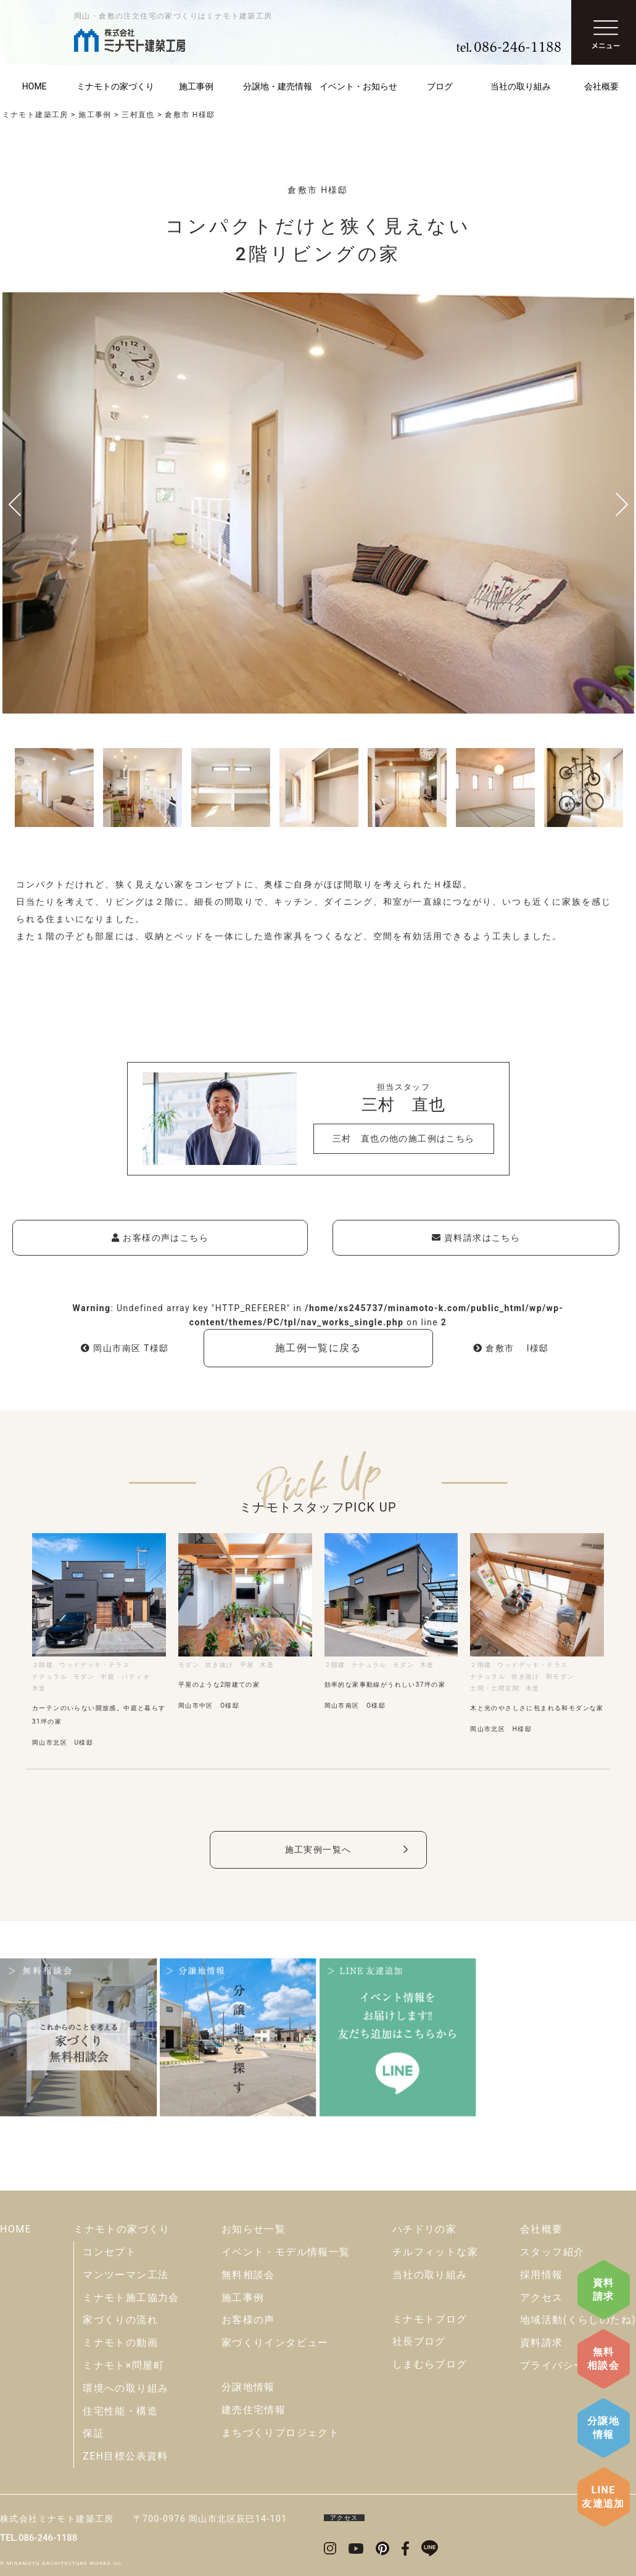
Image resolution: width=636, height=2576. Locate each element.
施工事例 (196, 86)
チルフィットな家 (435, 2252)
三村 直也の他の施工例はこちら (403, 1138)
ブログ (440, 86)
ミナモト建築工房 (35, 114)
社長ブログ (419, 2341)
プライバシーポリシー (573, 2365)
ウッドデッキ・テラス (94, 1664)
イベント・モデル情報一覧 (285, 2252)
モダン (83, 1676)
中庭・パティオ (125, 1676)
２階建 (42, 1664)
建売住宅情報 (253, 2410)
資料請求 (603, 2289)
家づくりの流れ (120, 2320)
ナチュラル (49, 1676)
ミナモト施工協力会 (131, 2297)
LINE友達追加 (603, 2496)
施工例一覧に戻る (318, 1348)
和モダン (560, 1676)
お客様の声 (248, 2320)
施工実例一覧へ (318, 1849)
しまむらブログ (430, 2364)
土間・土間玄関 (494, 1688)
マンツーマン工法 (125, 2275)
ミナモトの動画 (120, 2342)
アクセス (541, 2297)
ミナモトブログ (430, 2319)
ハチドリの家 (424, 2229)
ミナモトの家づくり (115, 86)
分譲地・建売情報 (277, 86)
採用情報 (541, 2275)
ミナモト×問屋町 (123, 2365)
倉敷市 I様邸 (511, 1348)
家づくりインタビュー (275, 2342)
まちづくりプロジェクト (280, 2432)
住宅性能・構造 (120, 2411)
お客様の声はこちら (160, 1238)
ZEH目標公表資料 (125, 2456)
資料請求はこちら (476, 1238)
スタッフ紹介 (552, 2252)
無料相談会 (603, 2358)
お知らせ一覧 (253, 2229)
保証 (93, 2433)
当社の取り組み (520, 86)
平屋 (247, 1664)
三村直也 (138, 114)
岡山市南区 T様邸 (125, 1348)
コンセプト (109, 2252)
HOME (15, 2229)
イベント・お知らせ (358, 86)
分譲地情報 (603, 2427)
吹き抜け (219, 1664)
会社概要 (541, 2229)
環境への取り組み (125, 2388)
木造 (39, 1688)
